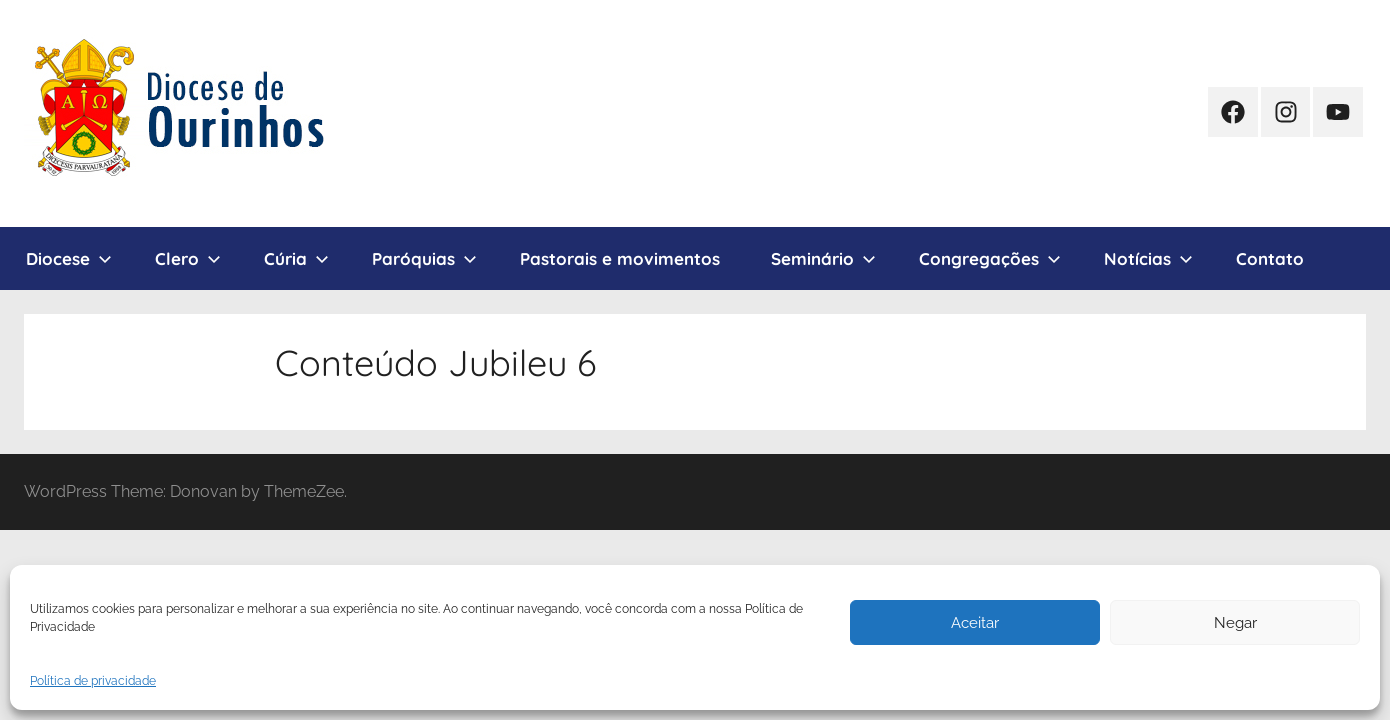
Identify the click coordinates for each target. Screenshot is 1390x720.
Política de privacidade (93, 681)
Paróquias (424, 258)
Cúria (296, 258)
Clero (188, 258)
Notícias (1148, 258)
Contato (1270, 258)
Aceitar (975, 623)
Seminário (823, 258)
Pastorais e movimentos (620, 258)
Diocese (69, 258)
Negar (1235, 623)
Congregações (990, 258)
